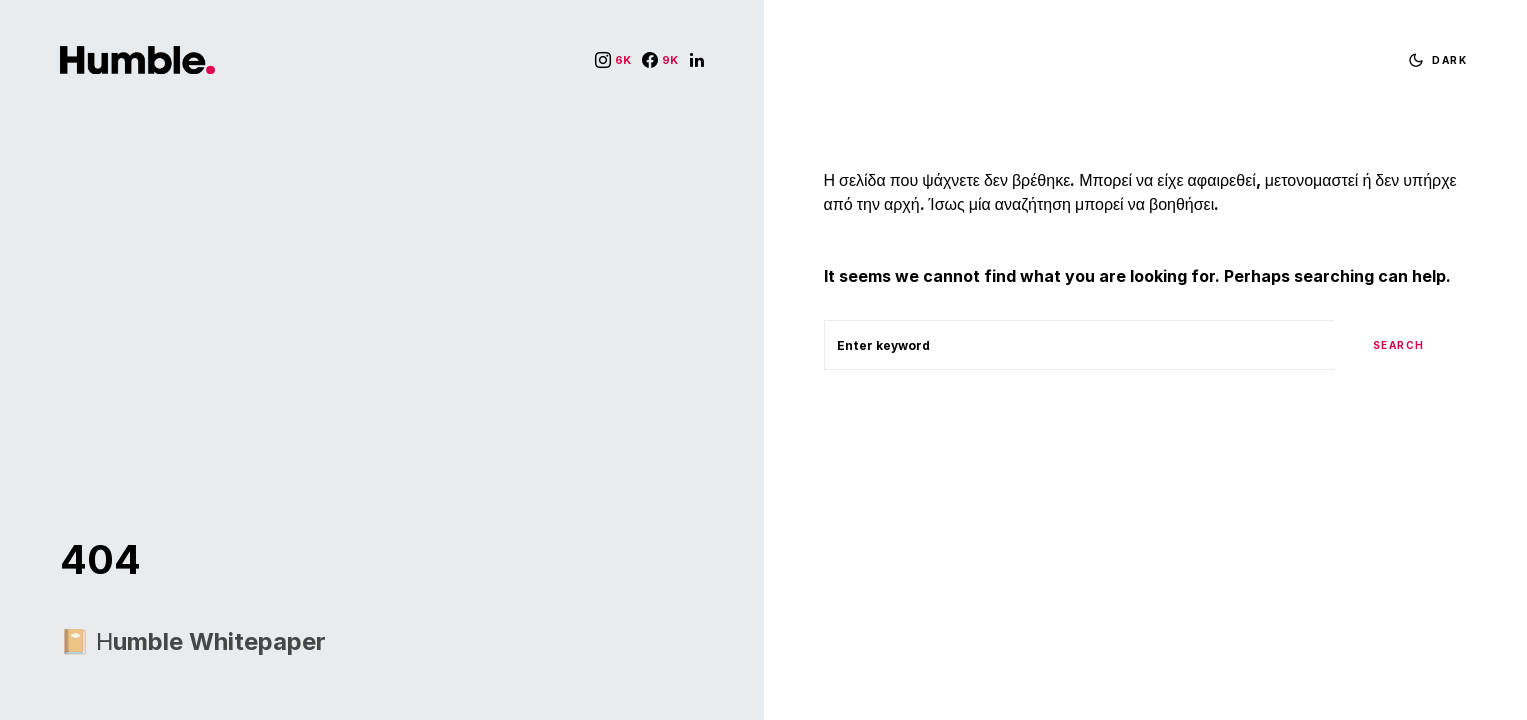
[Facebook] (660, 60)
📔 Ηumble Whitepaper (193, 641)
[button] (1433, 60)
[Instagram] (613, 60)
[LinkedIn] (697, 60)
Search (1399, 345)
